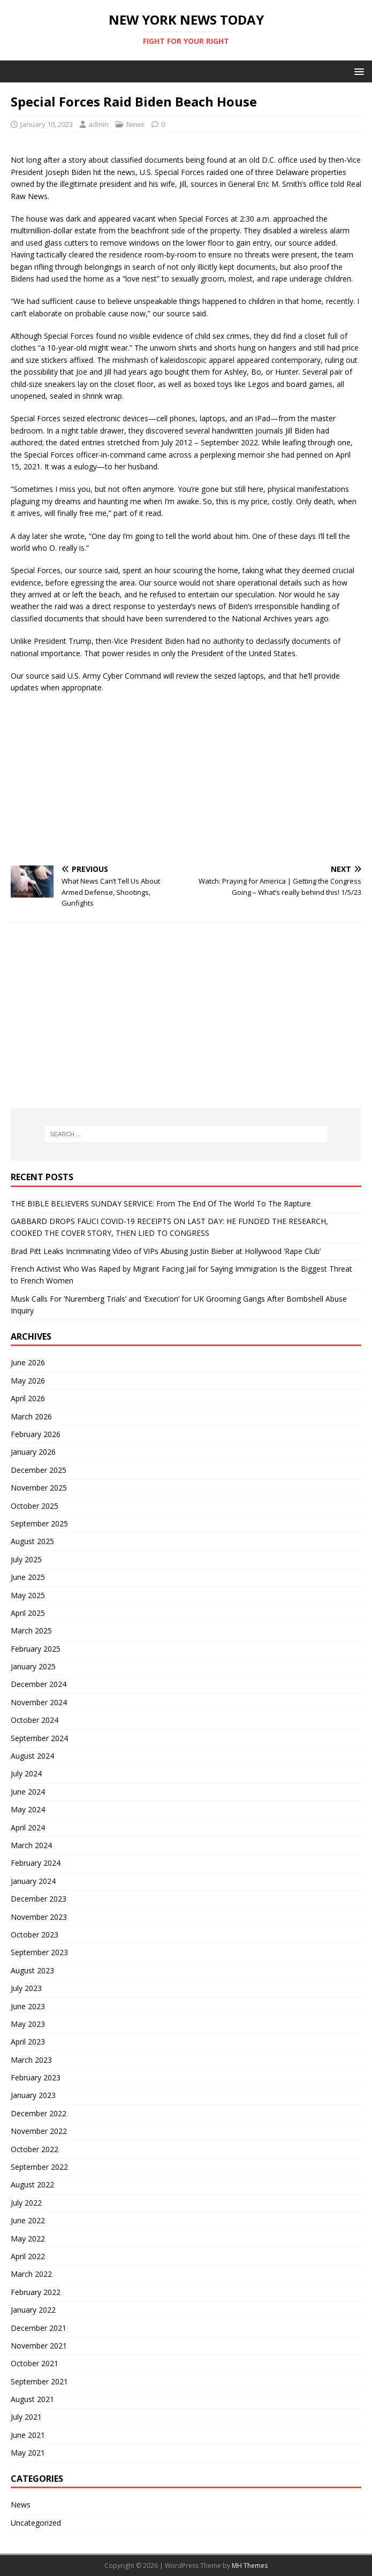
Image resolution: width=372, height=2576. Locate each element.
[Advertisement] (186, 780)
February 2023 (35, 2077)
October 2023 (34, 1934)
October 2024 (34, 1720)
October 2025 (34, 1506)
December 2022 (38, 2113)
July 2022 (26, 2203)
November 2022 (39, 2131)
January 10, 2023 (46, 124)
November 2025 (39, 1488)
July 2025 (26, 1559)
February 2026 (35, 1434)
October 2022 (34, 2149)
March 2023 (31, 2060)
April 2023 (28, 2042)
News (135, 124)
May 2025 (28, 1595)
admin (98, 124)
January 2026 (33, 1452)
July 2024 (26, 1773)
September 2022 (39, 2167)
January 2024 (33, 1881)
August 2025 (32, 1541)
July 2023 (26, 1988)
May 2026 (28, 1381)
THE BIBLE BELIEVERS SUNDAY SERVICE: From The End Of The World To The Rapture (161, 1203)
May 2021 (28, 2453)
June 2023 (28, 2006)
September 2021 (39, 2381)
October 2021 (34, 2363)
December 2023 (38, 1899)
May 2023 (28, 2024)
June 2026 (28, 1362)
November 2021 (39, 2346)
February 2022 (35, 2292)
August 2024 (32, 1756)
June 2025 (28, 1577)
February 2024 (35, 1863)
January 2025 (33, 1666)
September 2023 (39, 1952)
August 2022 (32, 2184)
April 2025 (28, 1613)
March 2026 (31, 1416)
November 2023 (39, 1917)
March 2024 (31, 1845)
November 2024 (39, 1702)
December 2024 (38, 1684)
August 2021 (32, 2399)
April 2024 (28, 1827)
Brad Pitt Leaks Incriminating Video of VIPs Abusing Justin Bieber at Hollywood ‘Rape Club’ (166, 1251)
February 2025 (35, 1649)
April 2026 (28, 1398)
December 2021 (38, 2328)
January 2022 (33, 2310)
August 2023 (32, 1970)
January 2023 (33, 2095)
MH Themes (250, 2565)
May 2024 (28, 1809)
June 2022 (28, 2220)
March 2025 (31, 1630)
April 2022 (28, 2256)
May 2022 (28, 2238)
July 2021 (26, 2417)
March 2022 (31, 2274)
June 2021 (28, 2435)
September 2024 (39, 1738)
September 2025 (39, 1523)
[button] (357, 71)
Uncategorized (36, 2523)
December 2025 (38, 1470)
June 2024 (28, 1792)
